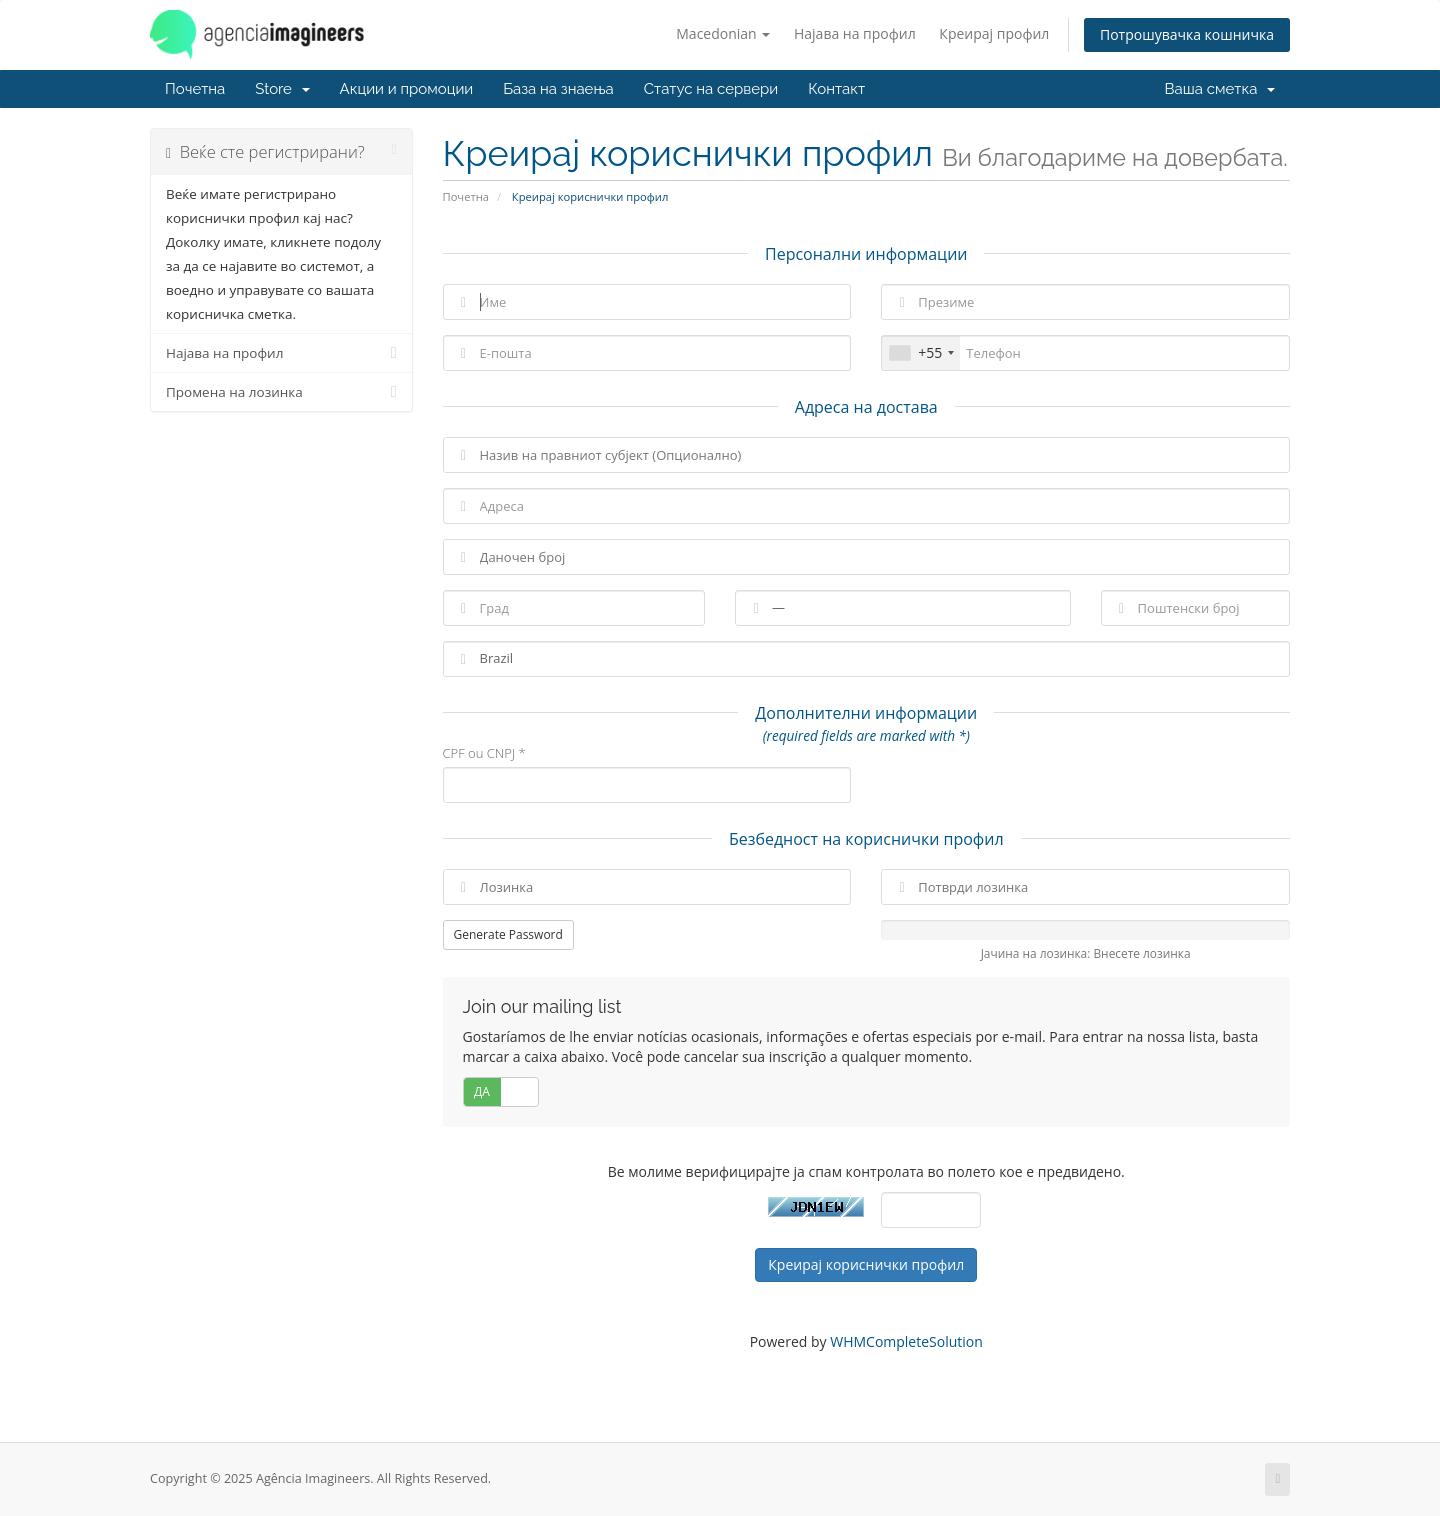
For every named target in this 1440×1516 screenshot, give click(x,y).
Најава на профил (855, 33)
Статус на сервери (711, 89)
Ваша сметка (1220, 89)
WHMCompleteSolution (906, 1341)
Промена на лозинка (281, 392)
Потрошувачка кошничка (1187, 34)
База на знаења (558, 89)
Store (282, 89)
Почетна (195, 89)
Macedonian (723, 33)
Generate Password (508, 934)
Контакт (836, 89)
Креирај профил (994, 33)
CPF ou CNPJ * (484, 753)
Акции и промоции (407, 89)
